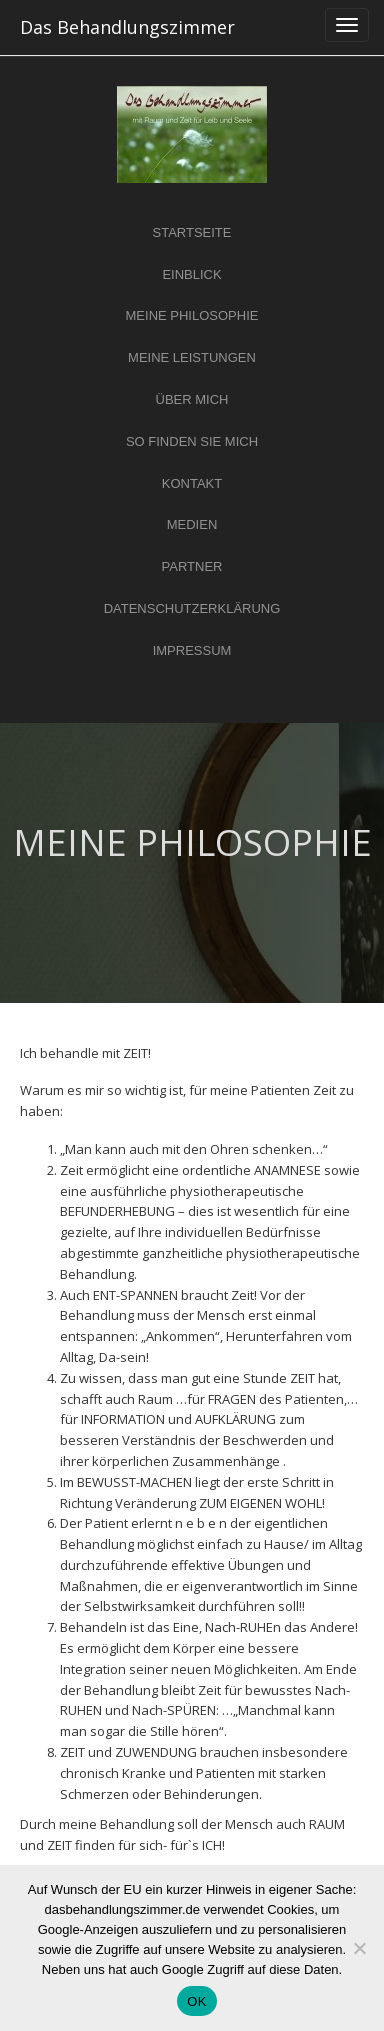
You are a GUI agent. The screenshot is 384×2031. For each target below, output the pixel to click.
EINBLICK (191, 274)
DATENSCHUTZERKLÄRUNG (192, 608)
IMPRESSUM (192, 650)
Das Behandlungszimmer (127, 27)
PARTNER (192, 566)
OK (196, 2001)
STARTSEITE (192, 232)
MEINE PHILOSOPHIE (192, 315)
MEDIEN (192, 524)
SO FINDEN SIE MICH (192, 441)
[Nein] (359, 1948)
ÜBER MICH (192, 399)
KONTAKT (192, 483)
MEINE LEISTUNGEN (192, 357)
